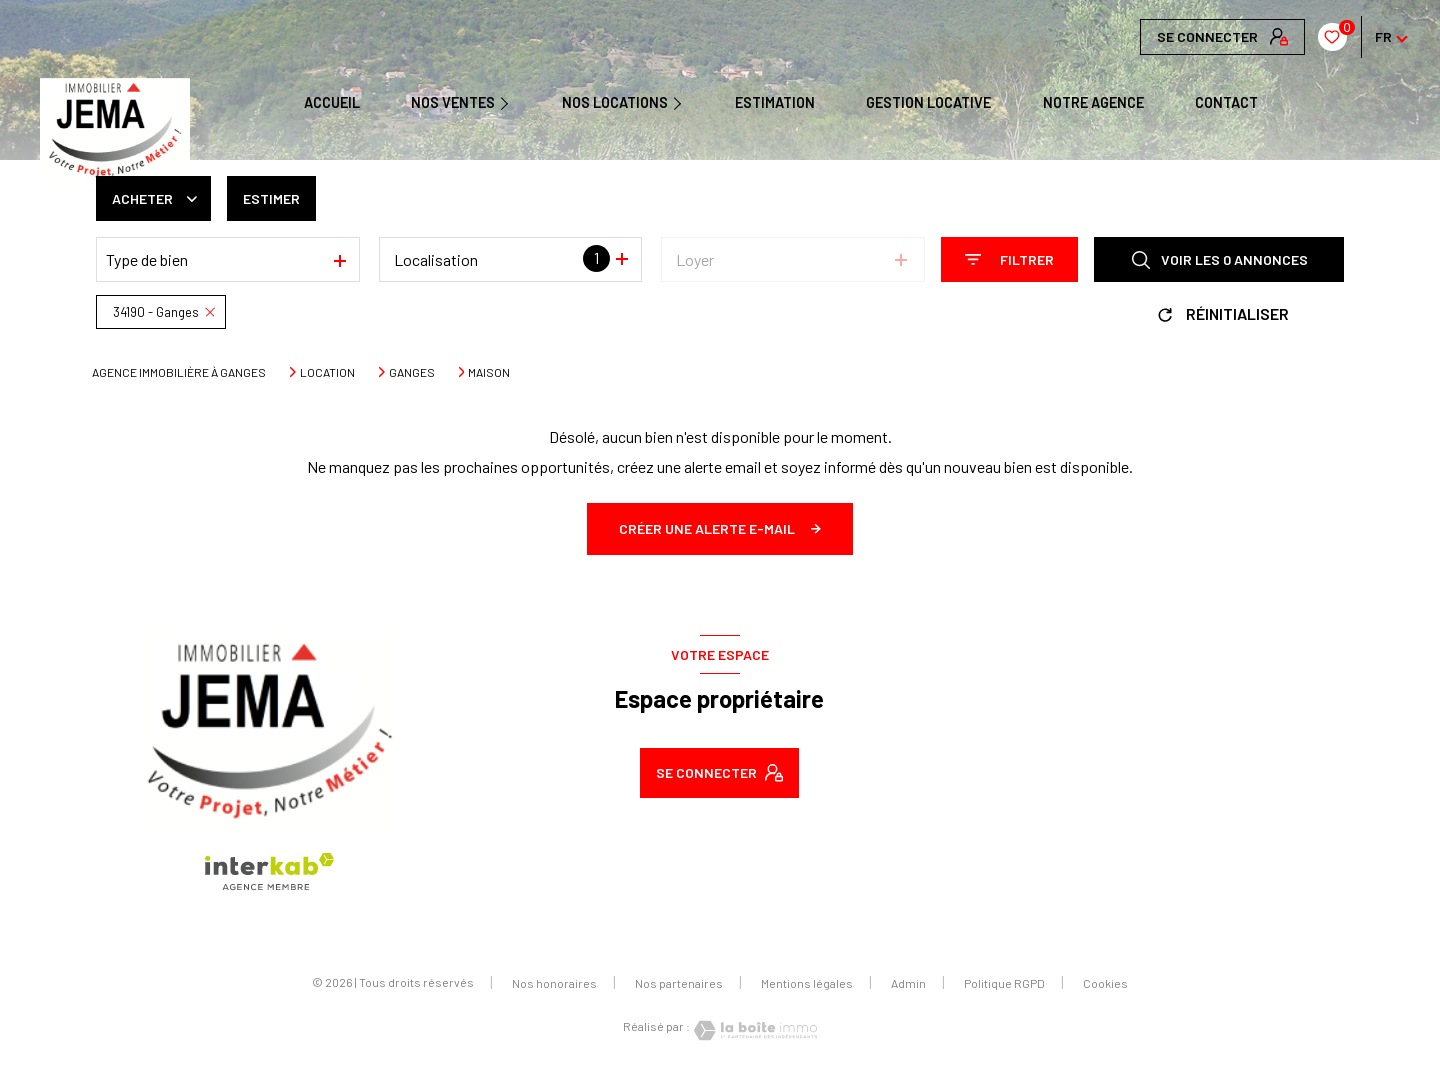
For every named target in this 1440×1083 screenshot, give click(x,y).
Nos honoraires (554, 983)
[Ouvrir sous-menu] (511, 102)
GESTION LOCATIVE (928, 102)
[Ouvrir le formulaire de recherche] (1009, 259)
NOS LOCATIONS (615, 102)
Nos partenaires (679, 983)
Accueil (332, 102)
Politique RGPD (1004, 983)
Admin (908, 983)
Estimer (271, 198)
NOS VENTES (453, 102)
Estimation (775, 102)
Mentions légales (807, 983)
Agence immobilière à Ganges (179, 372)
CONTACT (1226, 102)
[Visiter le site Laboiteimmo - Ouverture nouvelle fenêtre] (754, 1030)
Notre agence (1093, 102)
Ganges (412, 372)
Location (327, 372)
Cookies (1105, 983)
